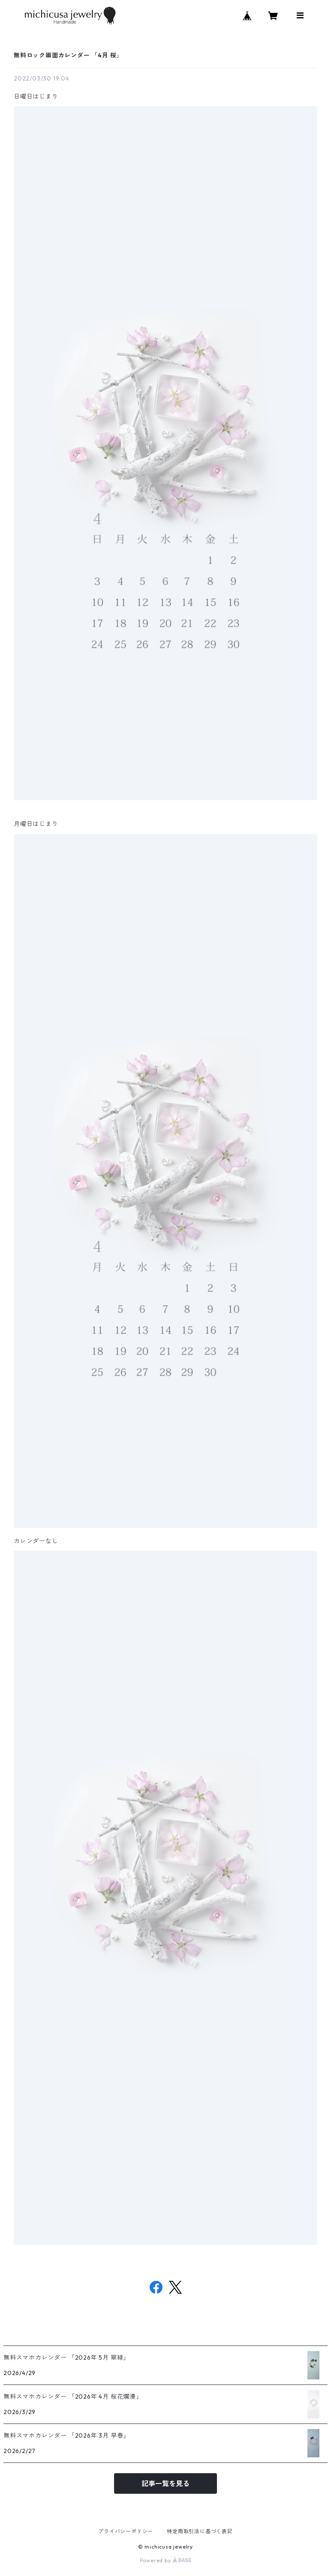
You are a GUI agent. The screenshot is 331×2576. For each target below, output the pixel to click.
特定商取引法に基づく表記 (200, 2531)
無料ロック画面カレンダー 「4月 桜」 (68, 55)
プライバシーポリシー (125, 2531)
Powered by (166, 2560)
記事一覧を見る (165, 2483)
